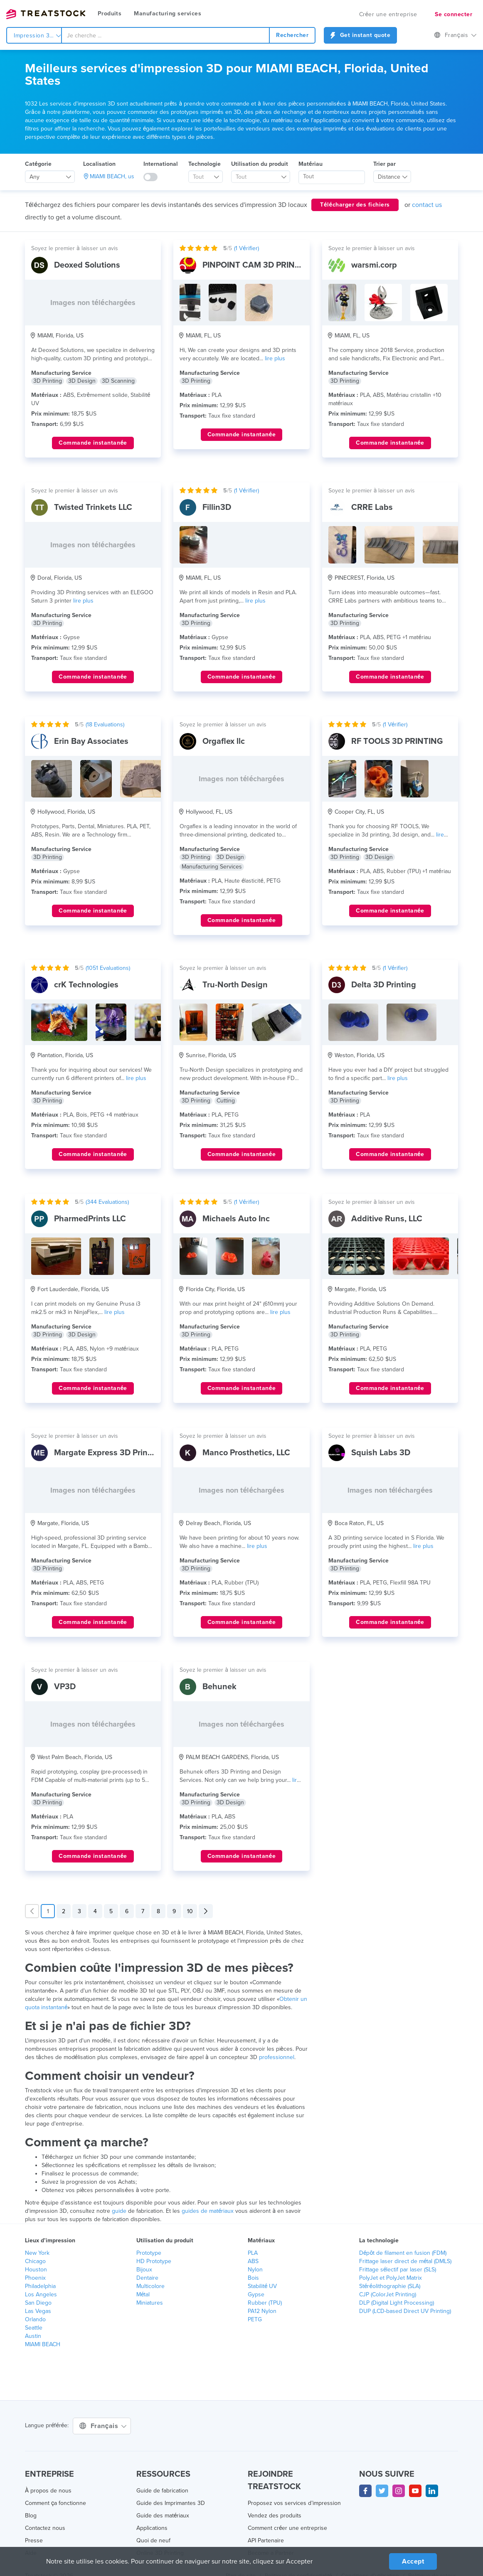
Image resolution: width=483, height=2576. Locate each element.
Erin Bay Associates (91, 741)
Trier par (384, 163)
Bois (253, 2277)
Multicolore (150, 2286)
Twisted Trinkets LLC (93, 507)
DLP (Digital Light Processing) (396, 2302)
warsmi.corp (374, 265)
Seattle (33, 2327)
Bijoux (144, 2269)
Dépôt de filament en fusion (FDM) (402, 2252)
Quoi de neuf (153, 2540)
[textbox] (202, 177)
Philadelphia (40, 2286)
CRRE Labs (372, 507)
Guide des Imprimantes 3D (170, 2503)
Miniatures (149, 2302)
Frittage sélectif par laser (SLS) (397, 2269)
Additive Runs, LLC (386, 1219)
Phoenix (35, 2277)
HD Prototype (153, 2261)
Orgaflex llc (223, 741)
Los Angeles (41, 2294)
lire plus (275, 358)
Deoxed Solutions (87, 265)
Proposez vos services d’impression (294, 2503)
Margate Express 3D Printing (108, 1453)
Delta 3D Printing (383, 985)
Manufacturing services (167, 13)
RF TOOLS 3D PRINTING (397, 741)
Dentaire (147, 2277)
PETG (255, 2319)
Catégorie (38, 163)
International (160, 163)
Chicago (35, 2261)
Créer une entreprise (388, 14)
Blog (31, 2515)
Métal (143, 2294)
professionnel (276, 2057)
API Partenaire (266, 2540)
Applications (152, 2528)
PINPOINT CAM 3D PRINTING (258, 265)
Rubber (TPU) (265, 2302)
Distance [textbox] (389, 176)
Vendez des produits (274, 2515)
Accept (413, 2561)
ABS (253, 2261)
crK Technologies (86, 985)
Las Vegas (38, 2311)
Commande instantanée (93, 442)
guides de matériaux (208, 2210)
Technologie (204, 163)
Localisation (99, 163)
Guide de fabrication (162, 2490)
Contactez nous (45, 2528)
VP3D (65, 1687)
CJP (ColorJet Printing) (387, 2294)
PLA (253, 2252)
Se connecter (453, 14)
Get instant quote (360, 35)
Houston (36, 2269)
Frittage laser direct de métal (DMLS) (405, 2261)
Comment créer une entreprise (287, 2528)
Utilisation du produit (259, 163)
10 (190, 1911)
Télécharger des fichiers (354, 204)
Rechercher (292, 35)
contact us (427, 205)
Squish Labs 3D (380, 1453)
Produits (109, 13)
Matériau (310, 163)
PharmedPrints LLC (90, 1219)
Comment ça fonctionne (55, 2503)
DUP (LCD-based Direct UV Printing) (405, 2311)
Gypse (256, 2294)
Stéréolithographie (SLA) (389, 2286)
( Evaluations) (105, 724)
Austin (33, 2336)
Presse (34, 2540)
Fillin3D (216, 507)
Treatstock (45, 14)
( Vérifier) (246, 248)
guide (119, 2210)
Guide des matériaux (162, 2515)
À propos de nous (48, 2490)
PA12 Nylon (262, 2311)
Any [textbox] (34, 176)
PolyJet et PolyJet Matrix (390, 2277)
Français (455, 35)
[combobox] (165, 35)
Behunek (219, 1687)
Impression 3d (37, 35)
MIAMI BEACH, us (112, 176)
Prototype (148, 2252)
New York (37, 2252)
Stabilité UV (262, 2286)
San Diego (38, 2302)
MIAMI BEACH (42, 2344)
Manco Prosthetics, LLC (246, 1453)
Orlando (35, 2319)
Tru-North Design (235, 985)
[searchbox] (332, 176)
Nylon (255, 2269)
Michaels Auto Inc (236, 1219)
